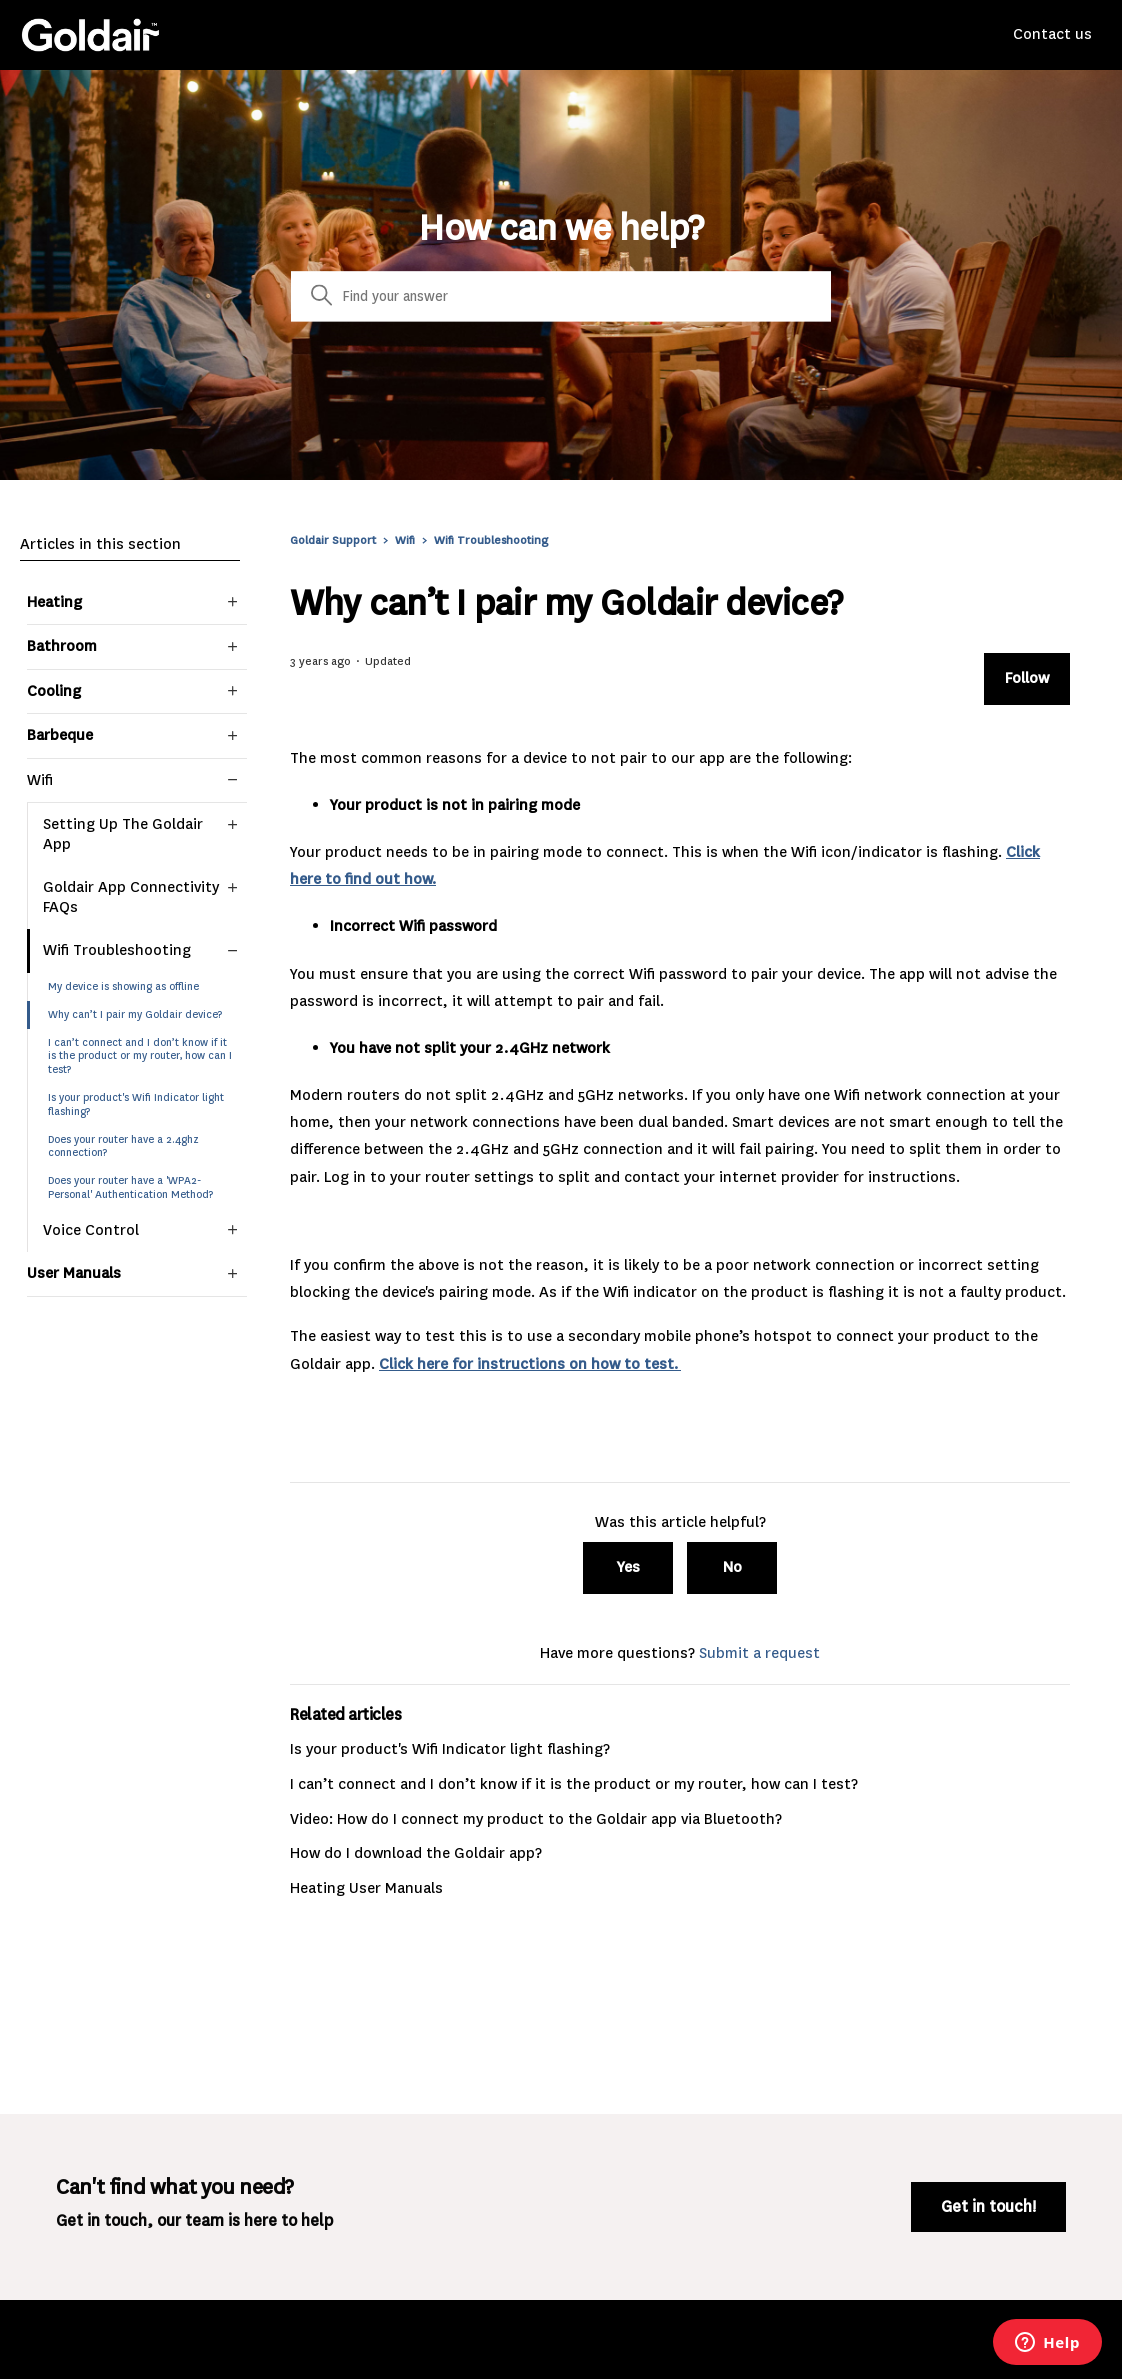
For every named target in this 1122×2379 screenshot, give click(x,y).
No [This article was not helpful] (732, 1567)
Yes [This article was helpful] (628, 1567)
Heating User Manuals (366, 1888)
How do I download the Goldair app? (416, 1853)
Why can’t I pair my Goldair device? (135, 1014)
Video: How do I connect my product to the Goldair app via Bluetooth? (536, 1819)
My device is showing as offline (123, 986)
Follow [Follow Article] (1027, 678)
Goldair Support (333, 540)
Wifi (405, 540)
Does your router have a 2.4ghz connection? (123, 1146)
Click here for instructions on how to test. (530, 1364)
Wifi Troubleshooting (491, 540)
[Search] (561, 296)
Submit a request (759, 1653)
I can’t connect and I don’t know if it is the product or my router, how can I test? (140, 1056)
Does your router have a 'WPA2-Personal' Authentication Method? (130, 1187)
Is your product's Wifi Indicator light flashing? (136, 1104)
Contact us (1052, 34)
